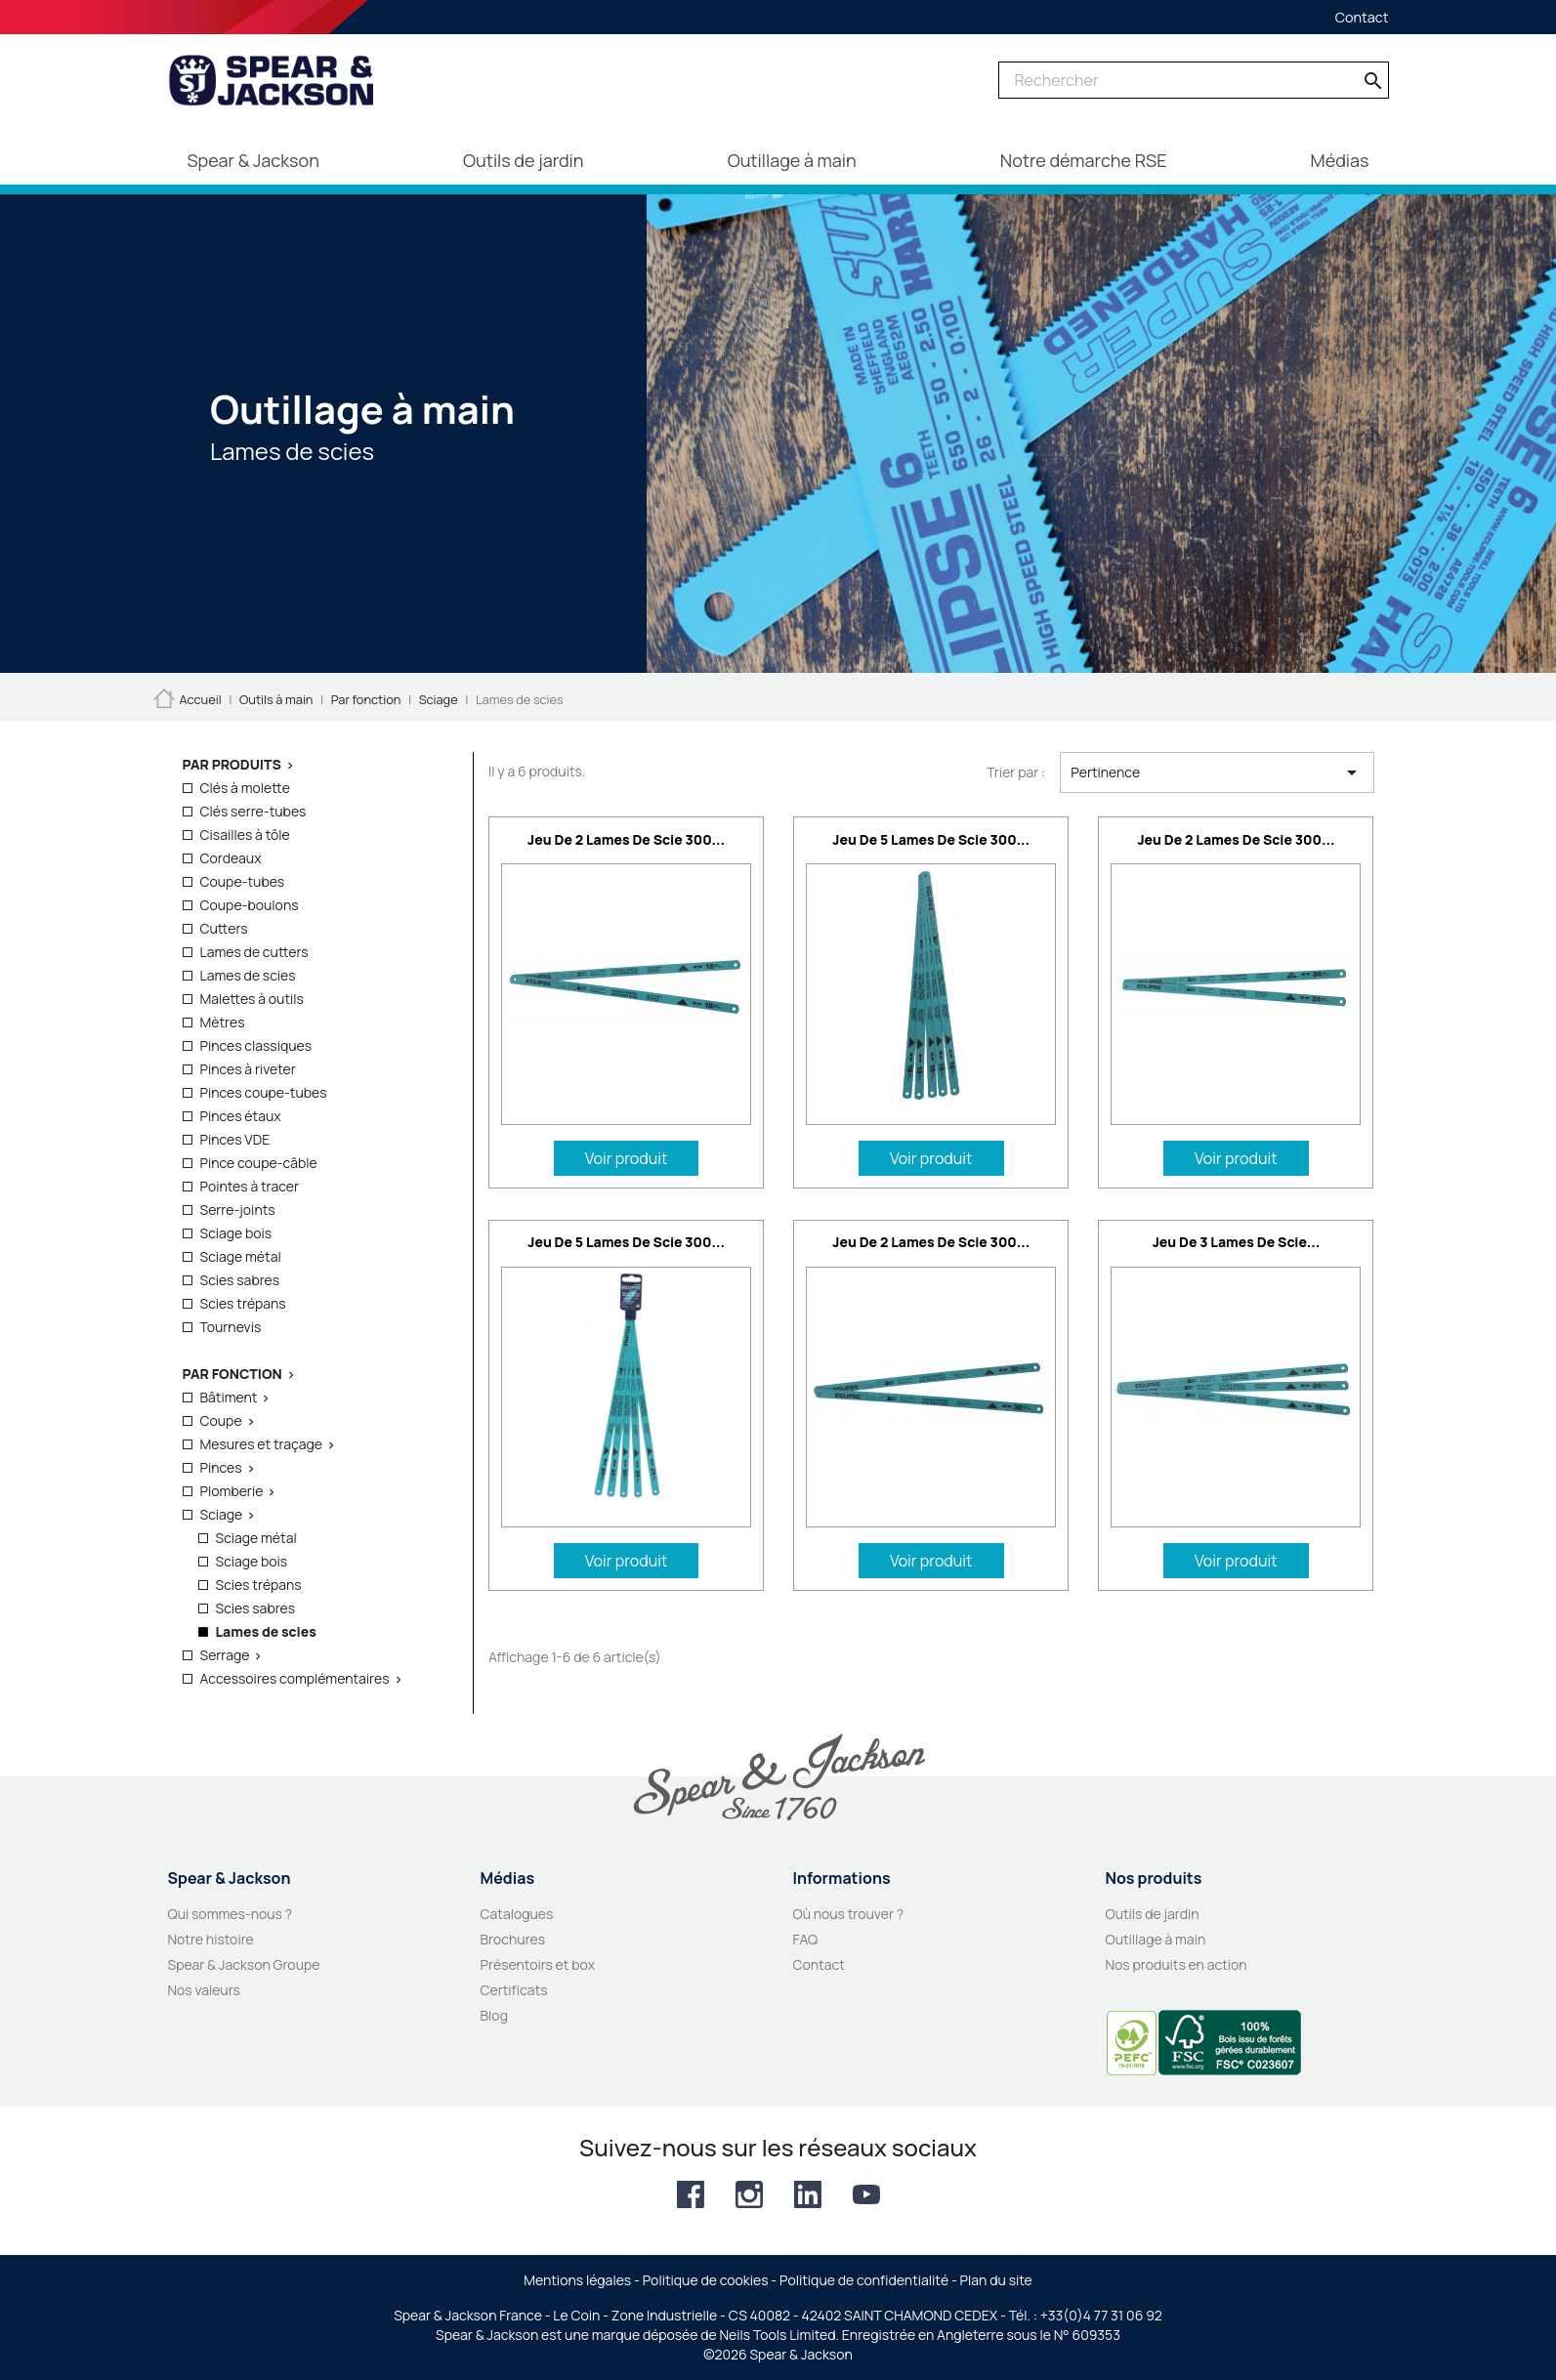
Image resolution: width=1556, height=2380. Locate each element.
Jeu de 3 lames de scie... (1237, 1241)
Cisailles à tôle (245, 834)
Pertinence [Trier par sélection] (1217, 772)
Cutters (224, 928)
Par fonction (232, 1373)
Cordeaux (231, 858)
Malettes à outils (252, 998)
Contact (1362, 17)
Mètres (222, 1022)
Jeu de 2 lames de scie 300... (626, 839)
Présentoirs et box (538, 1964)
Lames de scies (248, 975)
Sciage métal (240, 1256)
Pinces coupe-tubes (263, 1092)
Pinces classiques (256, 1045)
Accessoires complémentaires (295, 1678)
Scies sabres (240, 1280)
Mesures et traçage (261, 1444)
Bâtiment (229, 1397)
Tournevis (231, 1326)
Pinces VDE (235, 1139)
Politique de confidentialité (863, 2280)
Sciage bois (236, 1233)
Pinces (221, 1467)
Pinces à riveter (248, 1069)
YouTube (866, 2194)
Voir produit (626, 1158)
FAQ (806, 1939)
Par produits (232, 764)
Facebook (690, 2194)
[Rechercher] (1193, 80)
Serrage (225, 1655)
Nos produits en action (1176, 1964)
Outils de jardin (1152, 1913)
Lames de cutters (254, 951)
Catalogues (517, 1913)
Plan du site (996, 2280)
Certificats (514, 1990)
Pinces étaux (240, 1115)
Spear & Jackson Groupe (244, 1964)
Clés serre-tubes (253, 811)
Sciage (221, 1514)
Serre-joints (237, 1209)
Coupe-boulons (249, 905)
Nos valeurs (204, 1990)
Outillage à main (1156, 1939)
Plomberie (232, 1491)
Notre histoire (211, 1939)
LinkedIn (807, 2194)
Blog (494, 2015)
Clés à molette (245, 787)
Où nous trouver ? (848, 1913)
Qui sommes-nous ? (230, 1913)
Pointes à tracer (249, 1186)
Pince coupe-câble (258, 1162)
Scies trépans (243, 1303)
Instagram (749, 2194)
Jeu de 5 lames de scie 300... (931, 839)
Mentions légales (577, 2280)
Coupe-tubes (242, 881)
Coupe (221, 1420)
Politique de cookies (706, 2280)
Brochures (513, 1939)
